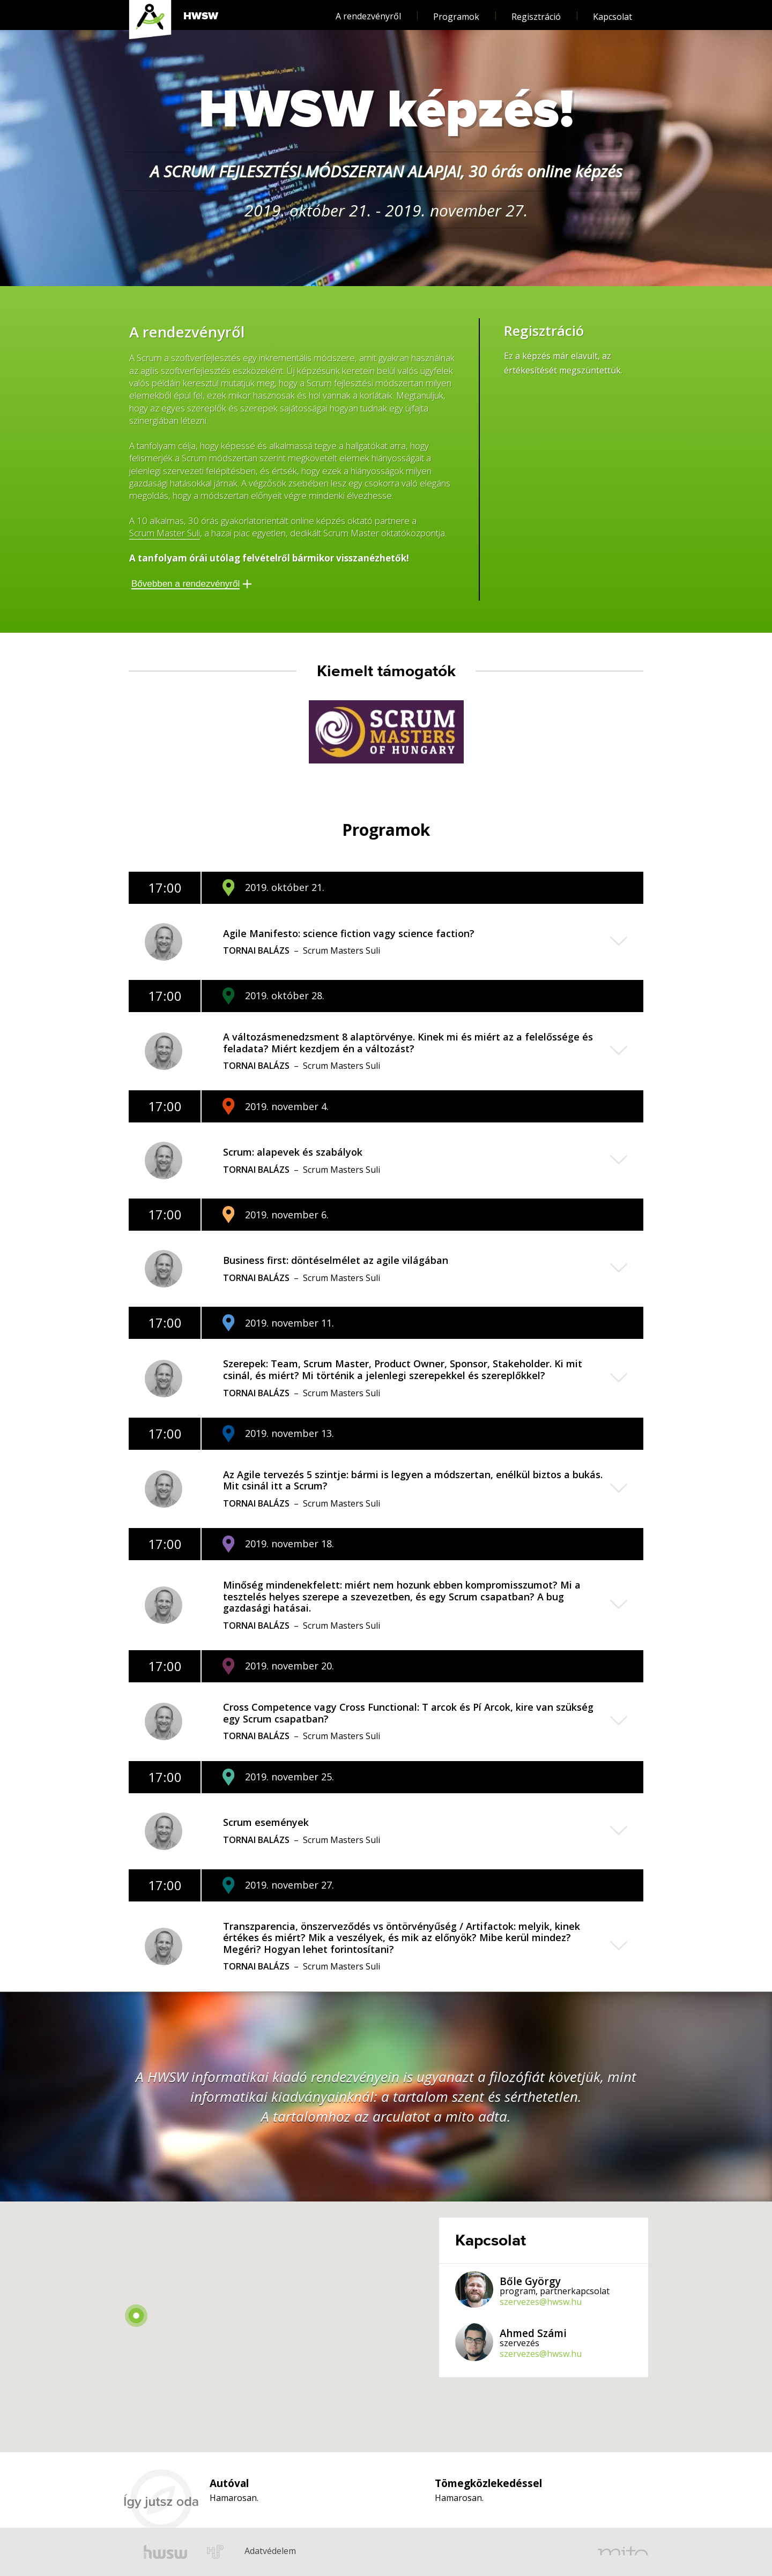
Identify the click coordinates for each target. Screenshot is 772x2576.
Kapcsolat (612, 12)
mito (623, 2552)
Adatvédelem (253, 2536)
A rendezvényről (368, 11)
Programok (456, 12)
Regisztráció (536, 12)
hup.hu (216, 2552)
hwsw (165, 2552)
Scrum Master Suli (164, 533)
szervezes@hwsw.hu (541, 2302)
